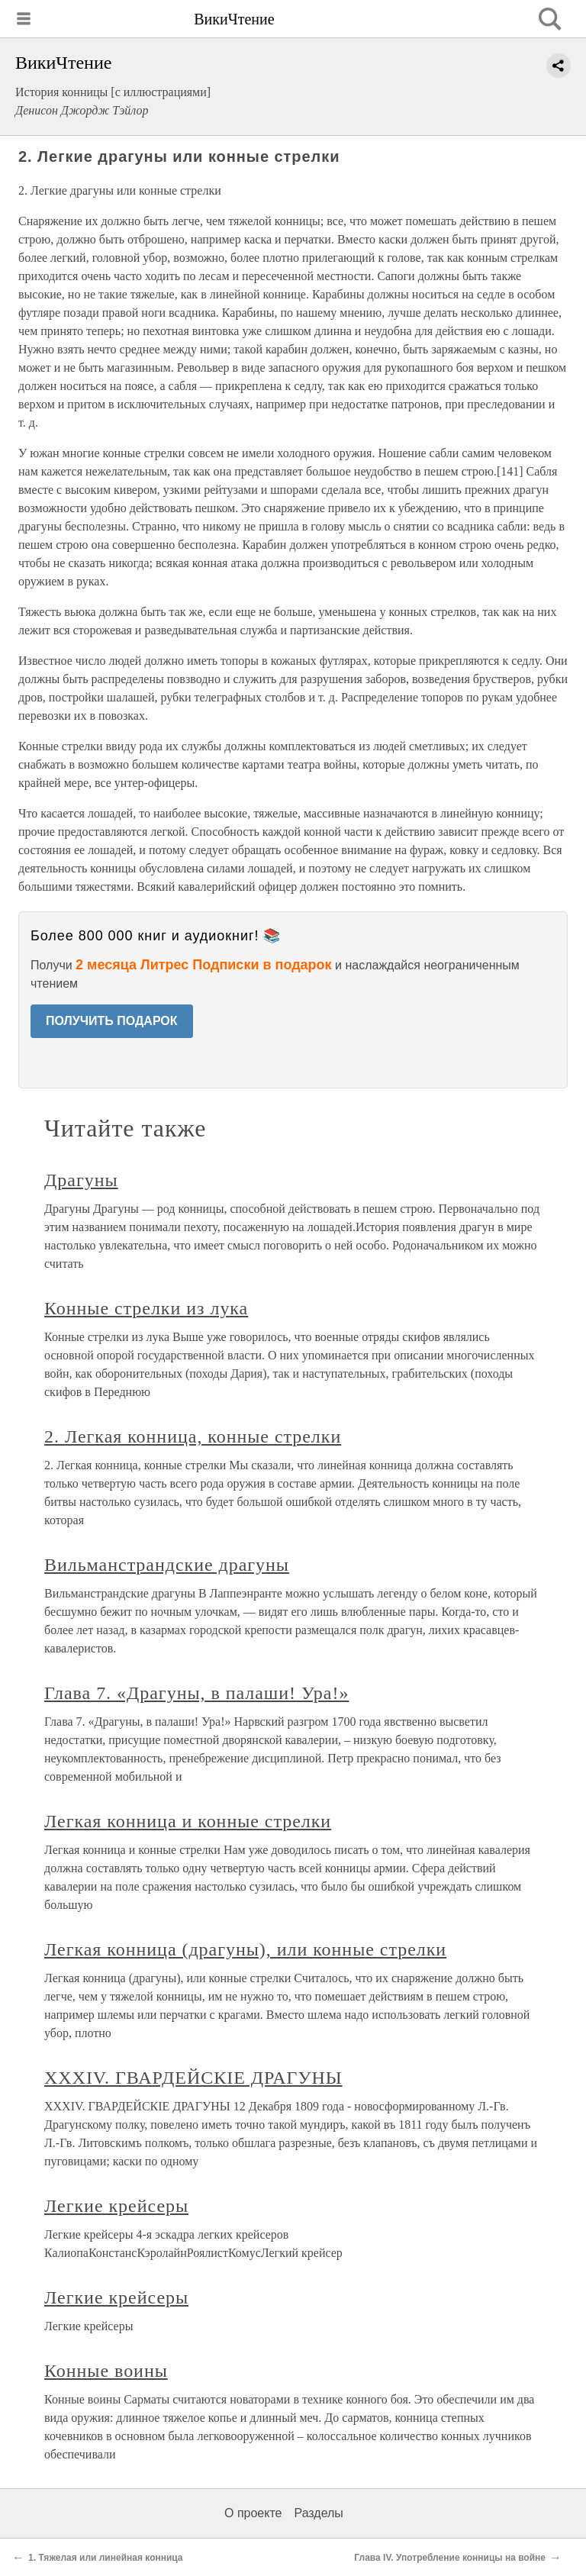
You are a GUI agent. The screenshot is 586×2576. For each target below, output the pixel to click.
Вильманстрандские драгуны (166, 1565)
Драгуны (81, 1180)
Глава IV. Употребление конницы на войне (450, 2557)
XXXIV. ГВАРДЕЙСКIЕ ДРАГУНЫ (193, 2078)
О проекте (253, 2513)
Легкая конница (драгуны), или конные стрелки (245, 1949)
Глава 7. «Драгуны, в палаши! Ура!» (196, 1693)
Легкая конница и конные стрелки (187, 1821)
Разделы (318, 2513)
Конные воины (106, 2371)
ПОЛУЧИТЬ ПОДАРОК (112, 1020)
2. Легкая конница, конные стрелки (192, 1436)
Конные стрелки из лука (146, 1308)
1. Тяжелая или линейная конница (105, 2557)
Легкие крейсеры (116, 2206)
